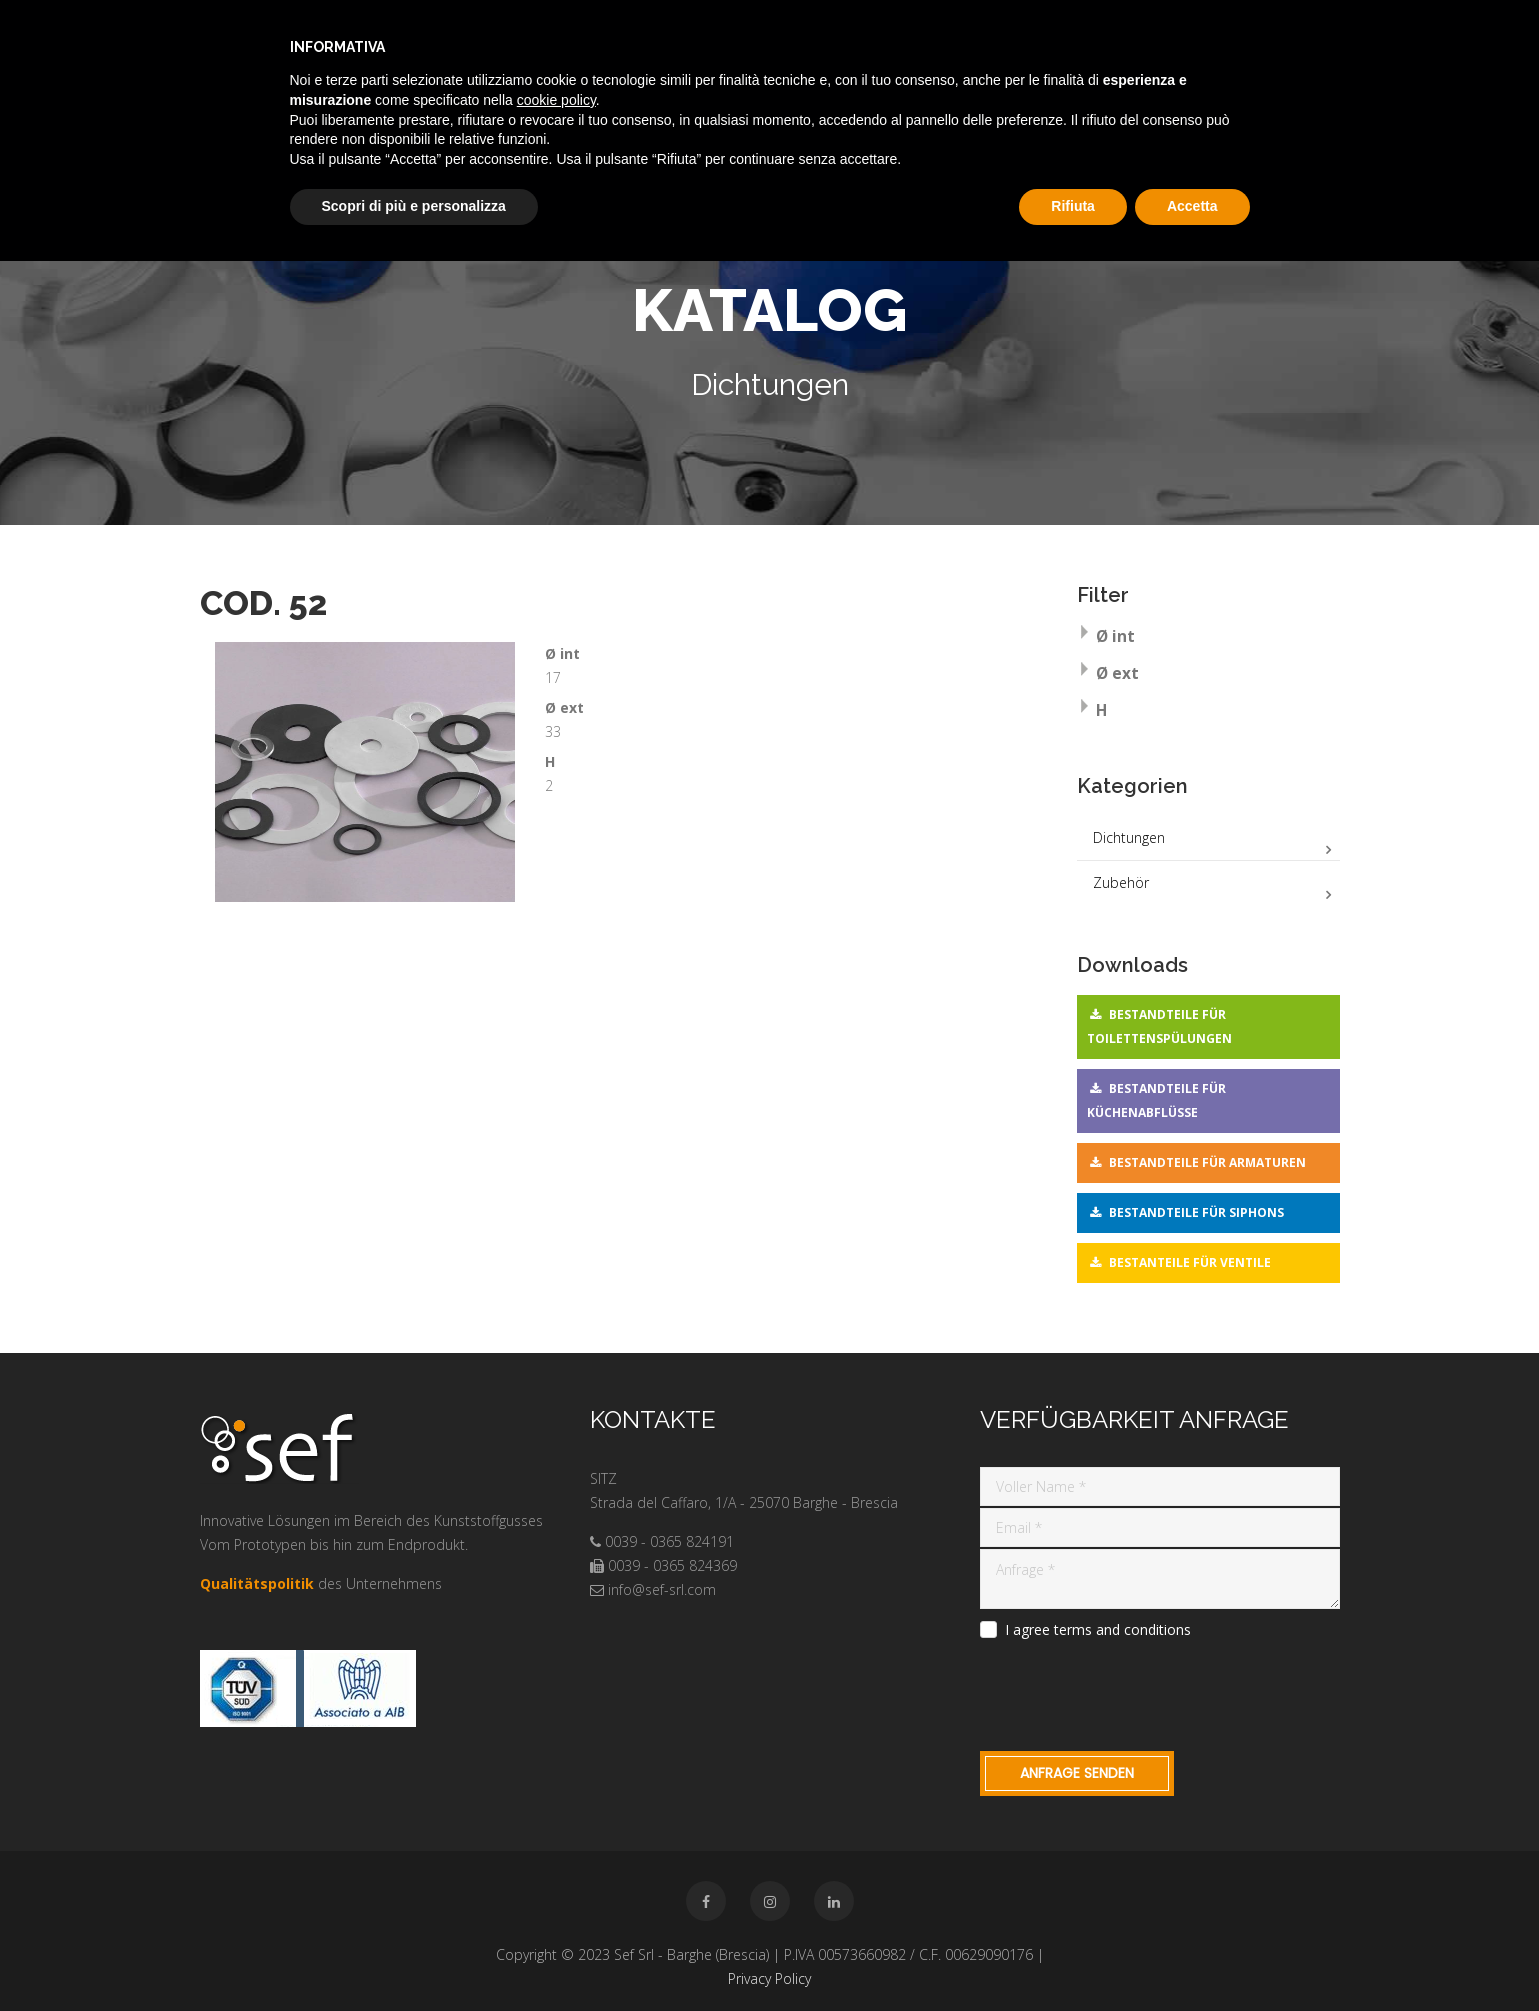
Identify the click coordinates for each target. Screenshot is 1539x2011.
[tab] (1208, 638)
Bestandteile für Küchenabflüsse (1156, 1100)
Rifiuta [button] (1073, 206)
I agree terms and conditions (1098, 1630)
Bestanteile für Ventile (1190, 1262)
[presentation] (1132, 1692)
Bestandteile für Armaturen (1207, 1162)
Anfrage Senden (1077, 1773)
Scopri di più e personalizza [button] (414, 206)
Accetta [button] (1192, 206)
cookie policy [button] (556, 100)
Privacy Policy (769, 1978)
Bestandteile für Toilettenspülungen (1159, 1026)
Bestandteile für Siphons (1196, 1212)
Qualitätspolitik (257, 1583)
